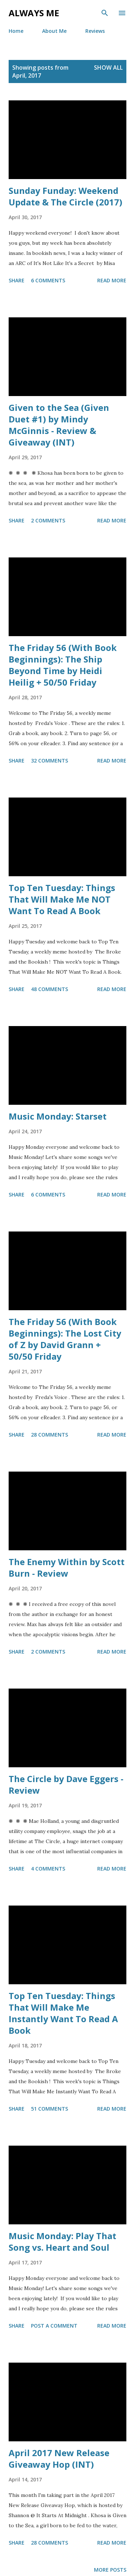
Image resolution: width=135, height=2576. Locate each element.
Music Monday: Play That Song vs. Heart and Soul (62, 2241)
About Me (54, 30)
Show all (108, 67)
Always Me (34, 13)
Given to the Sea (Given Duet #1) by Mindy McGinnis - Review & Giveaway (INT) (59, 424)
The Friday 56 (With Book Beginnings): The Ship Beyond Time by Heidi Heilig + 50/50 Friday (63, 665)
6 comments (48, 280)
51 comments (49, 2108)
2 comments (48, 520)
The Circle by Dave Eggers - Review (66, 1784)
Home (16, 30)
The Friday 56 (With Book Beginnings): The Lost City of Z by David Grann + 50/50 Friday (65, 1339)
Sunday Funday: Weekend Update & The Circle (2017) (65, 196)
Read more (111, 280)
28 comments (49, 1434)
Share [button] (16, 280)
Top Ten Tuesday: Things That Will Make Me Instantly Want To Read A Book (63, 2013)
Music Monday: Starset (58, 1116)
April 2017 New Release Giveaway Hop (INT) (59, 2458)
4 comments (48, 1868)
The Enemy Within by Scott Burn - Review (67, 1567)
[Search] (104, 13)
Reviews (95, 30)
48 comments (49, 989)
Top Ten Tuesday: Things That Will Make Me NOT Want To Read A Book (62, 899)
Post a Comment (54, 2325)
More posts (110, 2569)
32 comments (49, 760)
